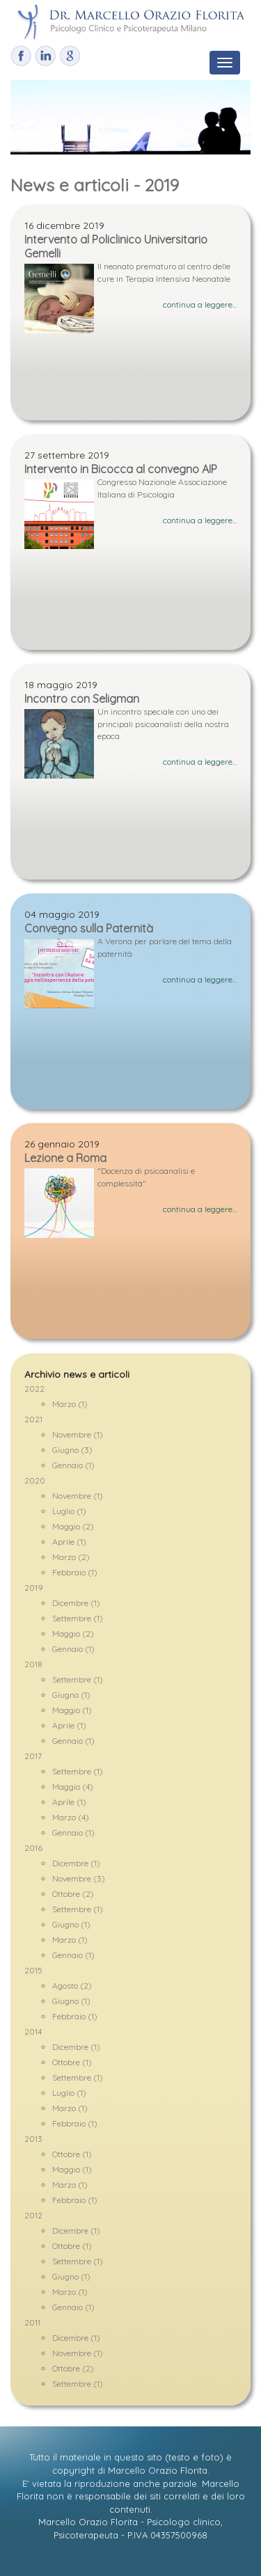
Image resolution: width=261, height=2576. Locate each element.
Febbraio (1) (74, 1572)
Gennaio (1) (73, 1465)
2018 (33, 1664)
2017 (33, 1756)
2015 (33, 1970)
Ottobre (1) (72, 2062)
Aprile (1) (69, 1541)
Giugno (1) (71, 1694)
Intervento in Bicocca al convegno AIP (120, 469)
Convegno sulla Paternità (88, 928)
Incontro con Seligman (81, 699)
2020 (34, 1480)
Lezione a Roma (65, 1158)
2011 (32, 2322)
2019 (33, 1587)
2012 (33, 2215)
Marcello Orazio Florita (157, 2470)
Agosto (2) (72, 1985)
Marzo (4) (70, 1817)
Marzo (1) (70, 1404)
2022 (34, 1388)
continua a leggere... (200, 304)
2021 (33, 1419)
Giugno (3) (72, 1450)
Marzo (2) (71, 1557)
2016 (33, 1848)
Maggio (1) (72, 1710)
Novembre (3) (78, 1878)
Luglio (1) (69, 1511)
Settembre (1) (77, 1618)
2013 (33, 2138)
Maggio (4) (72, 1786)
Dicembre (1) (76, 1603)
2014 (33, 2031)
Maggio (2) (73, 1526)
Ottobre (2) (73, 1894)
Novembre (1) (77, 1434)
